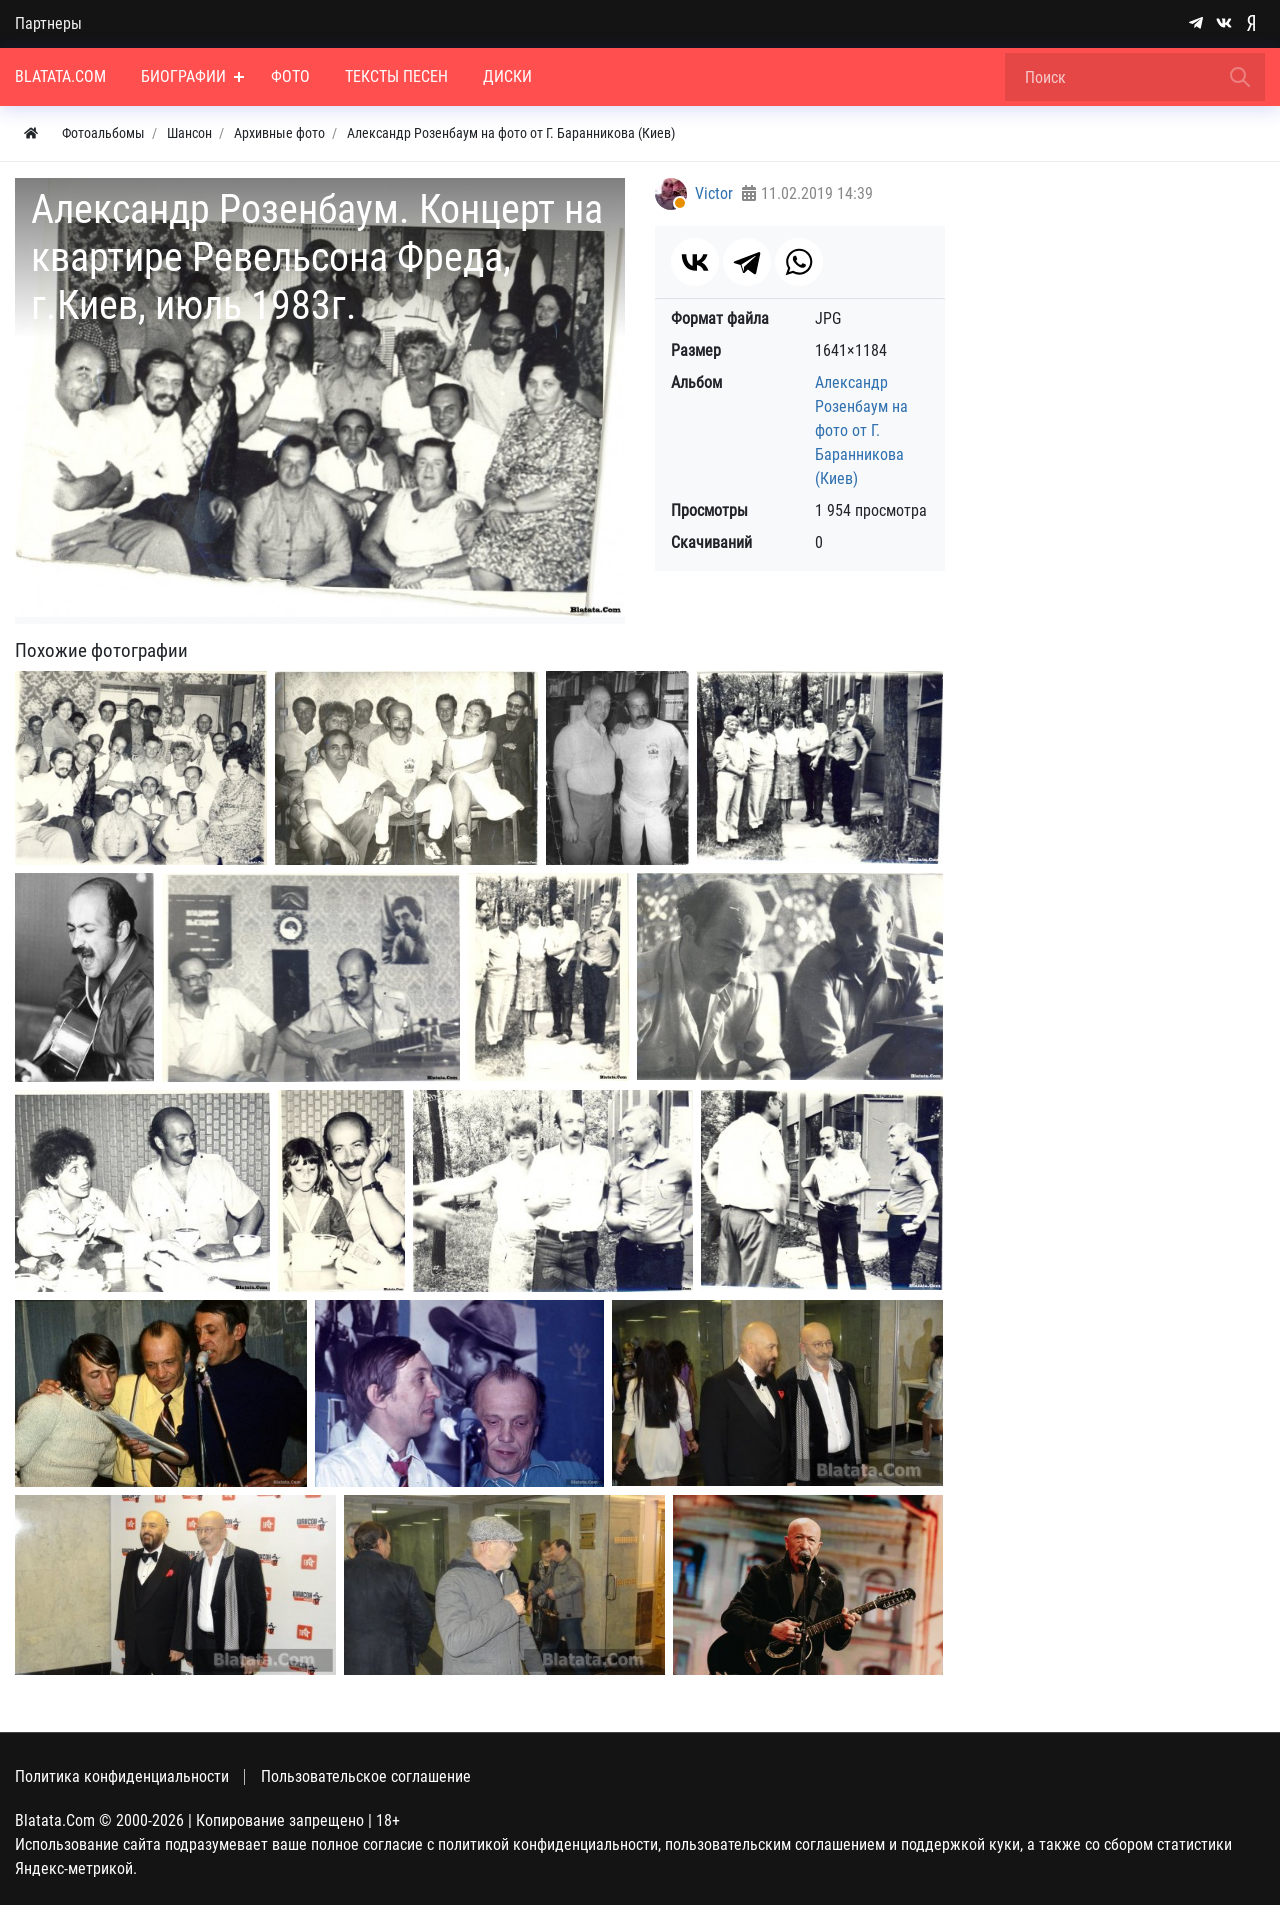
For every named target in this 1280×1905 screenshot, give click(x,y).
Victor (714, 193)
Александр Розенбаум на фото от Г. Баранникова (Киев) (861, 430)
